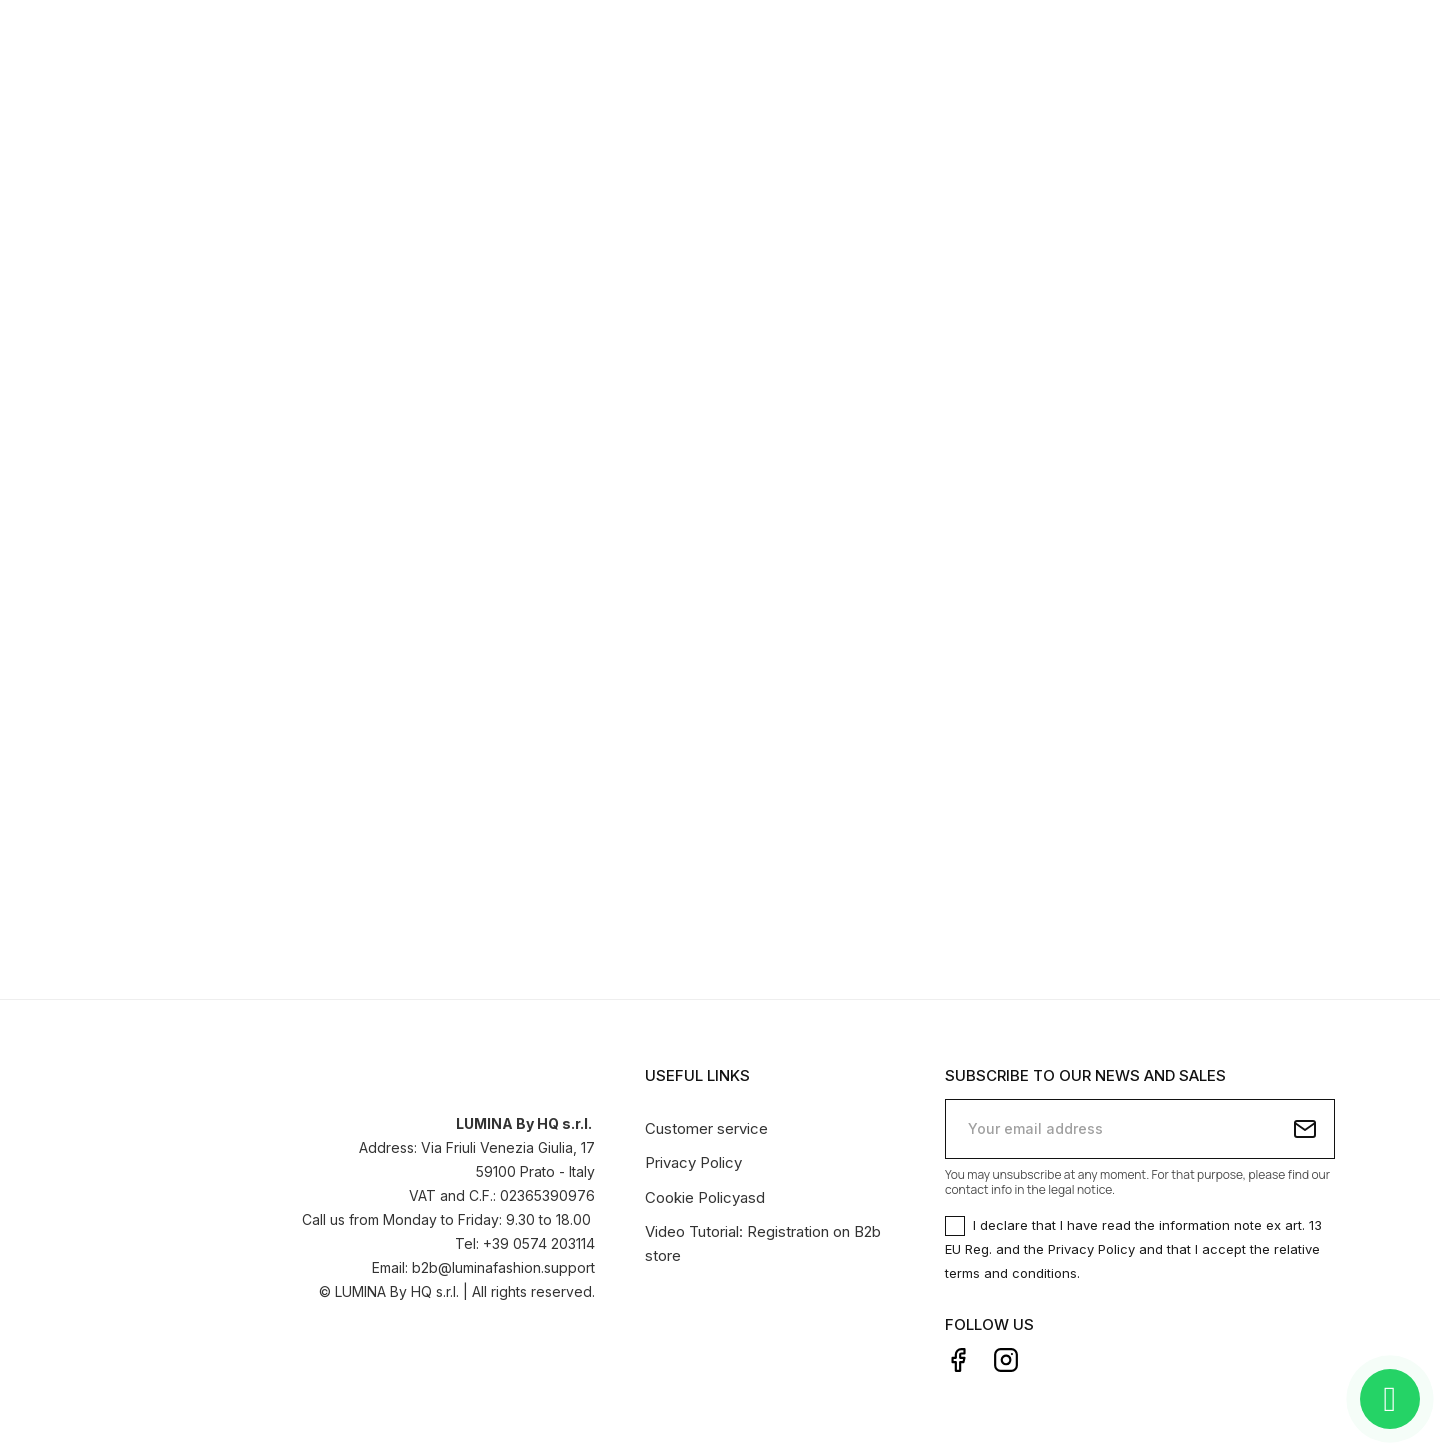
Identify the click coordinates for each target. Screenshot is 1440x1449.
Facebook (958, 1358)
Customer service (706, 1125)
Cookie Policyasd (705, 1194)
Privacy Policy (693, 1160)
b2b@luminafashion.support (503, 1265)
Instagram (1006, 1358)
